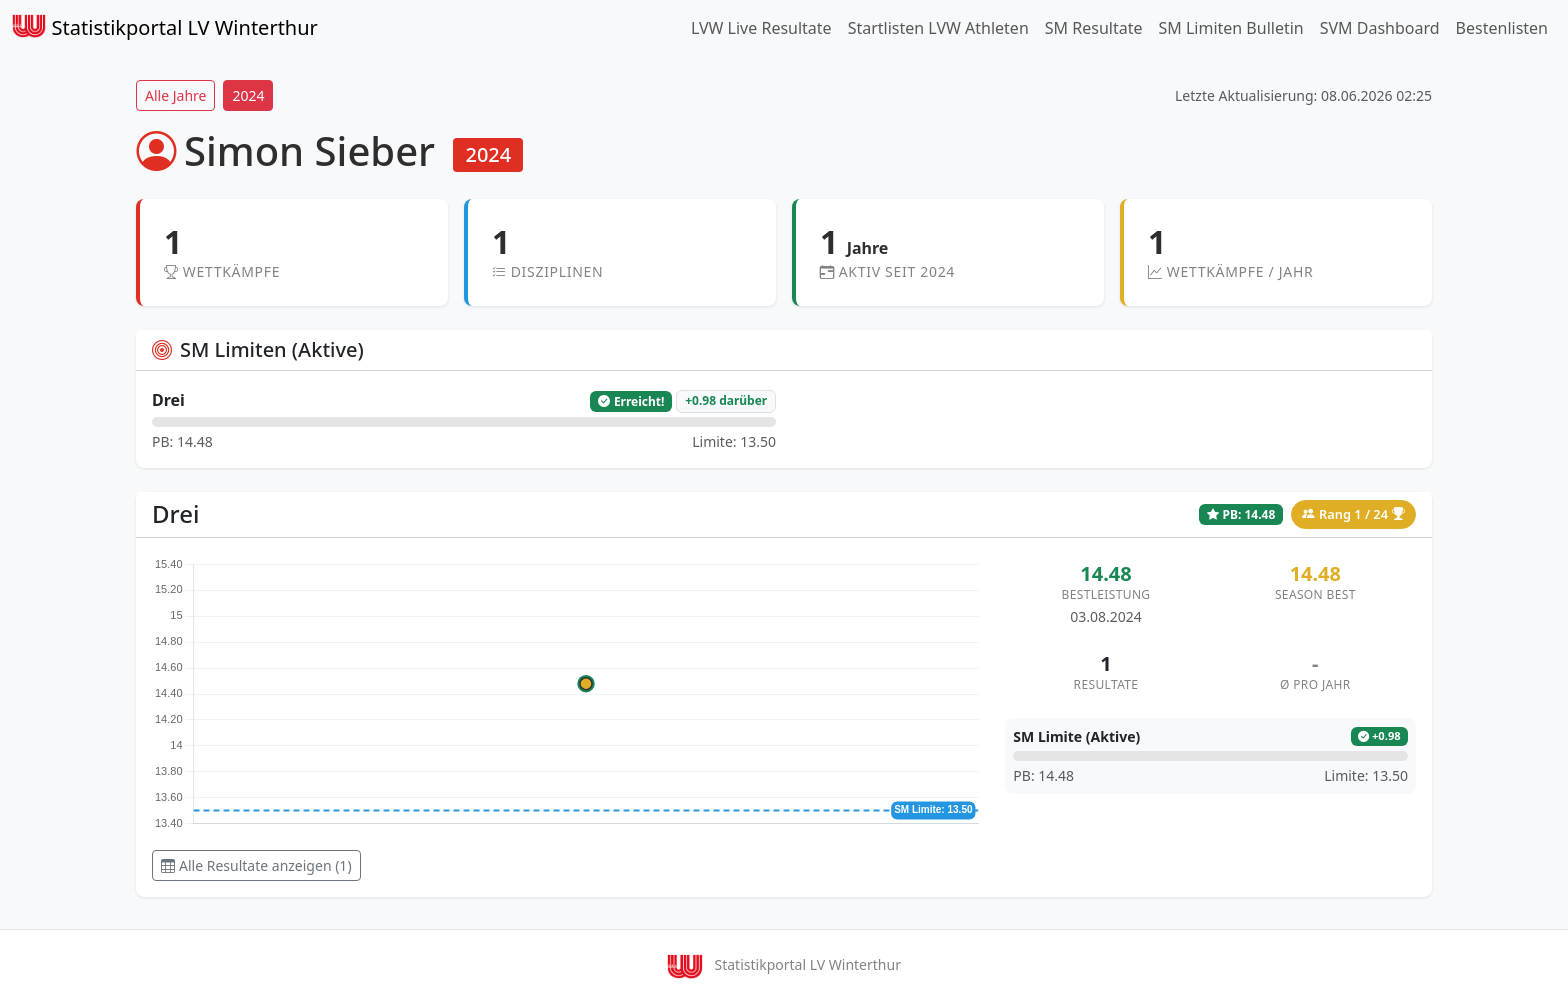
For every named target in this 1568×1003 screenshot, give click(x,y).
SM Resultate (1094, 28)
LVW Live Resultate (761, 28)
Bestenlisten (1502, 28)
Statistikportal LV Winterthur (165, 27)
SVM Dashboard (1380, 28)
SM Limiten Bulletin (1230, 28)
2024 (248, 95)
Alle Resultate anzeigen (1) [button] (256, 865)
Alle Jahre (175, 95)
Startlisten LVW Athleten (938, 28)
